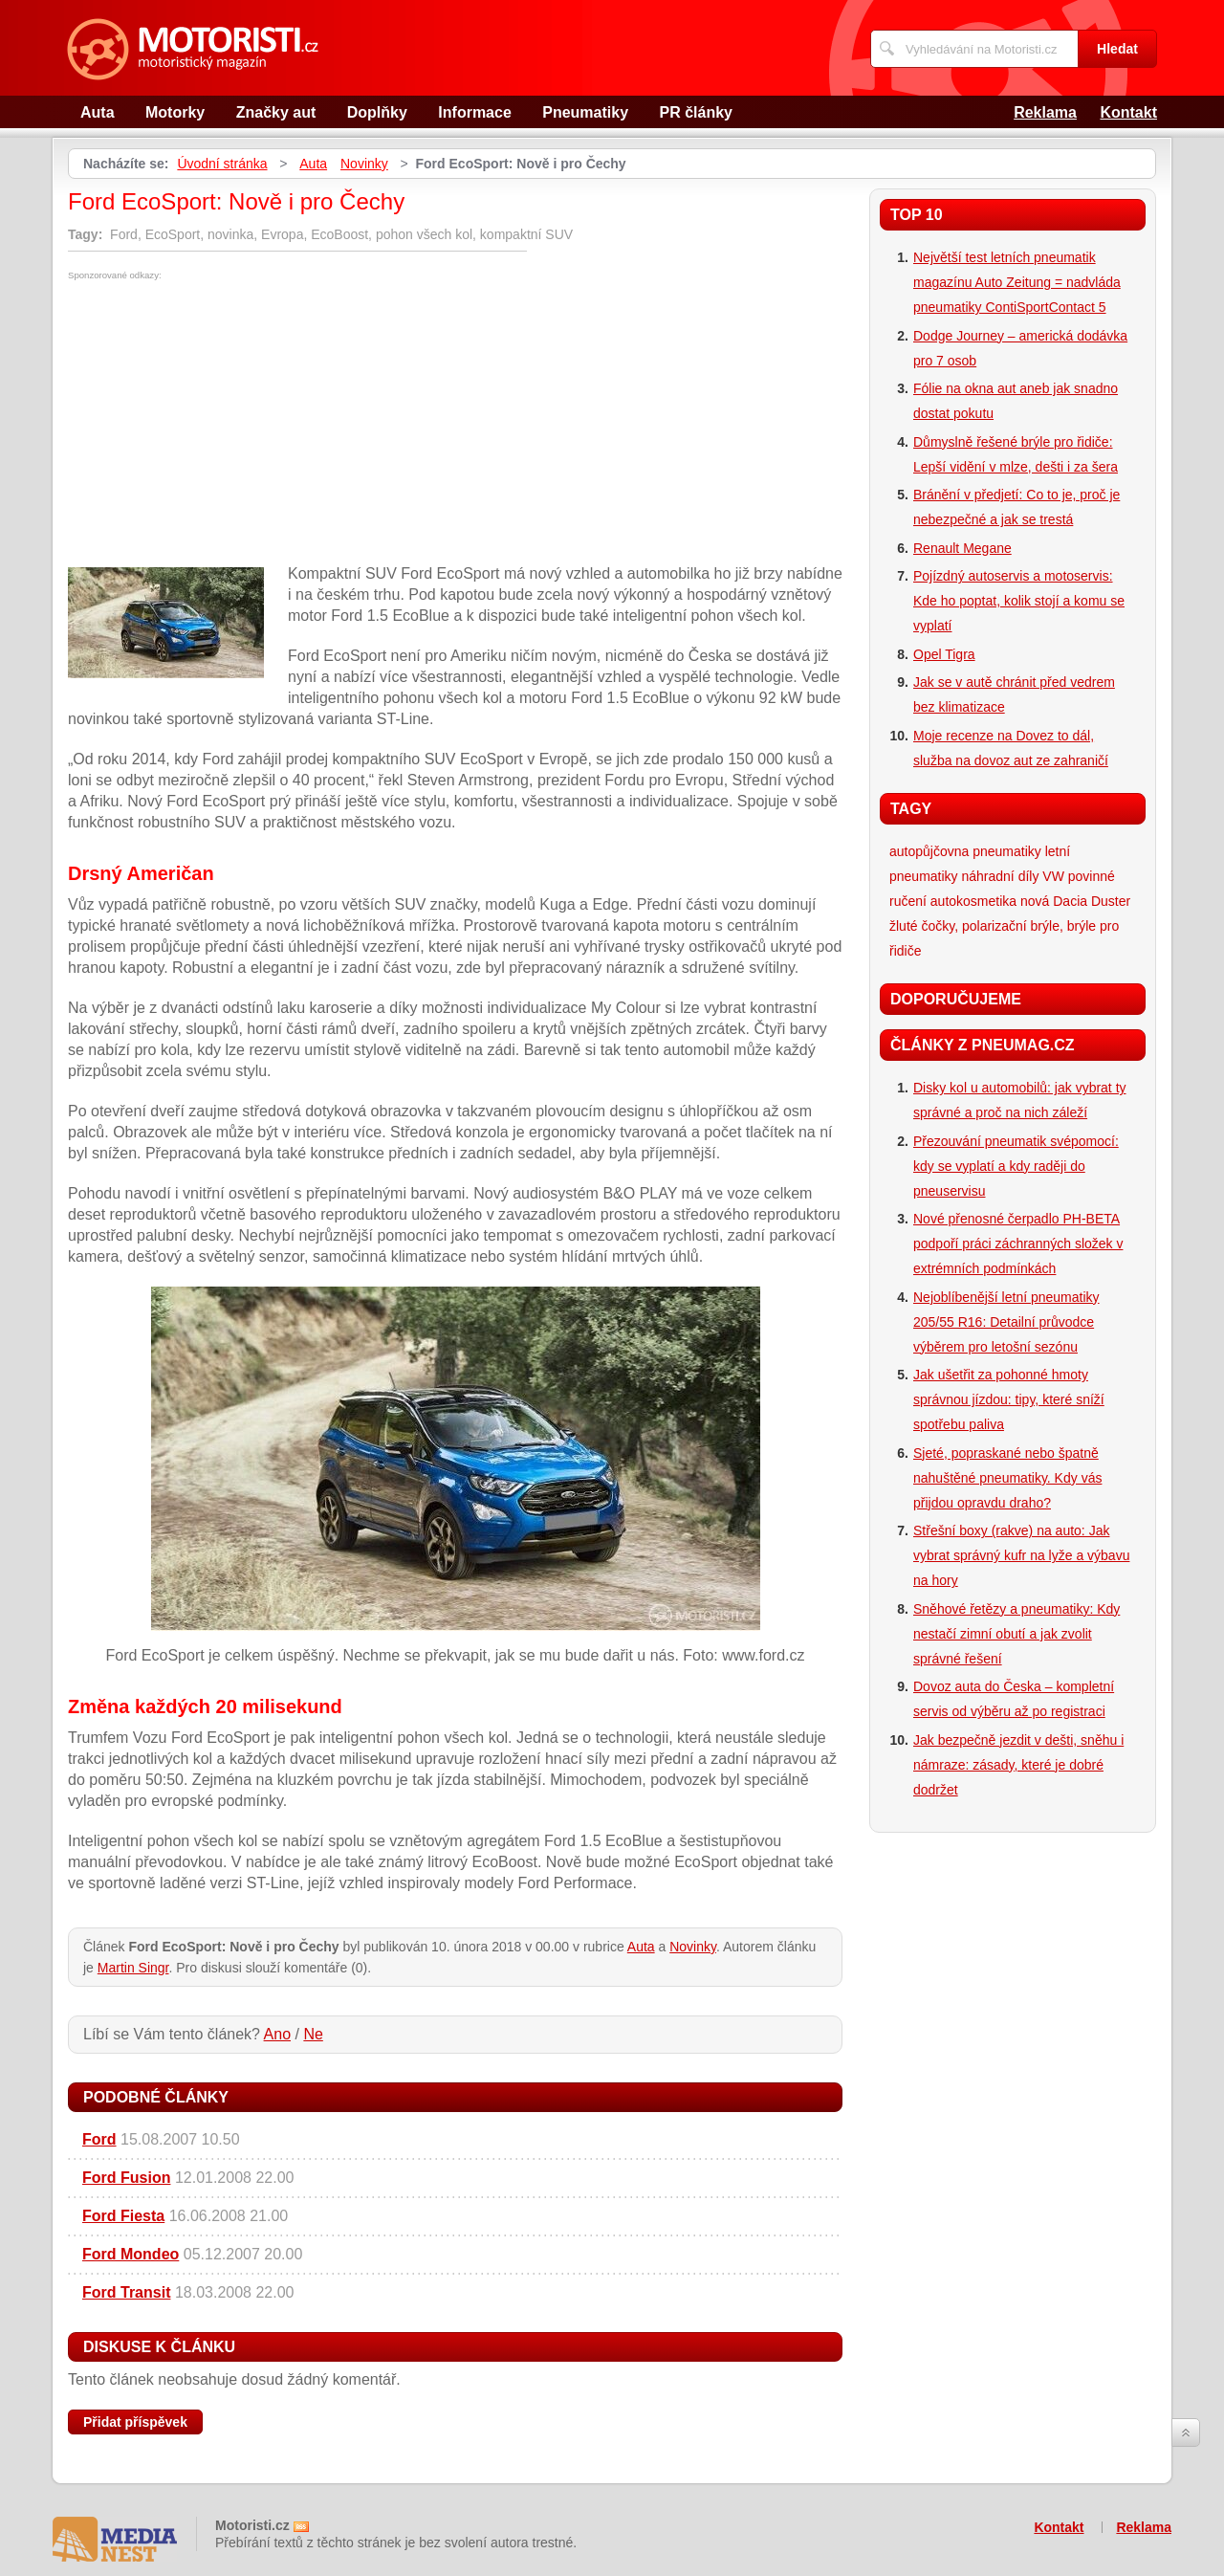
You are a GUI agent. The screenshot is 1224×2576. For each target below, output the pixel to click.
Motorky (175, 112)
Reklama (1045, 112)
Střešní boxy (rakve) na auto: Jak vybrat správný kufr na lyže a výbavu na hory (1021, 1555)
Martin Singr (133, 1967)
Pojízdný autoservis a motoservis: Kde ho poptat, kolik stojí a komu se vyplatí (1019, 600)
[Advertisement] (228, 424)
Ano (277, 2034)
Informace (474, 112)
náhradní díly (999, 876)
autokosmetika (973, 901)
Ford (99, 2139)
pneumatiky (1007, 851)
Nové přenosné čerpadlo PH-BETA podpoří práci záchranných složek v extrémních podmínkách (1018, 1243)
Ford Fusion (126, 2177)
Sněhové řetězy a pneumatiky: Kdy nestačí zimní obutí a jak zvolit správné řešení (1016, 1633)
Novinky (364, 163)
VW (1053, 876)
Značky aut (276, 112)
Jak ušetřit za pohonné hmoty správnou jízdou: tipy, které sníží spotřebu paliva (1008, 1399)
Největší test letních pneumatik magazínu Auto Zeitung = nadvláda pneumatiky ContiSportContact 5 (1017, 282)
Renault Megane (962, 548)
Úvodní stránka (222, 163)
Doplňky (377, 112)
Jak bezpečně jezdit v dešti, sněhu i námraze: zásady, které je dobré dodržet (1018, 1764)
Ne (312, 2034)
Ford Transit (126, 2292)
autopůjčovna (929, 851)
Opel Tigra (944, 654)
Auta (97, 112)
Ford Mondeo (130, 2254)
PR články (696, 112)
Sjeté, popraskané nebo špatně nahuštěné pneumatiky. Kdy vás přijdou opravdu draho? (1007, 1477)
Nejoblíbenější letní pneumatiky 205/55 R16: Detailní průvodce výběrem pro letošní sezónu (1006, 1321)
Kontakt (1128, 112)
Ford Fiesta (123, 2216)
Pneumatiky (585, 112)
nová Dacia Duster (1075, 901)
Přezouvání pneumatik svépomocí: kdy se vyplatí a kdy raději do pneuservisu (1016, 1166)
